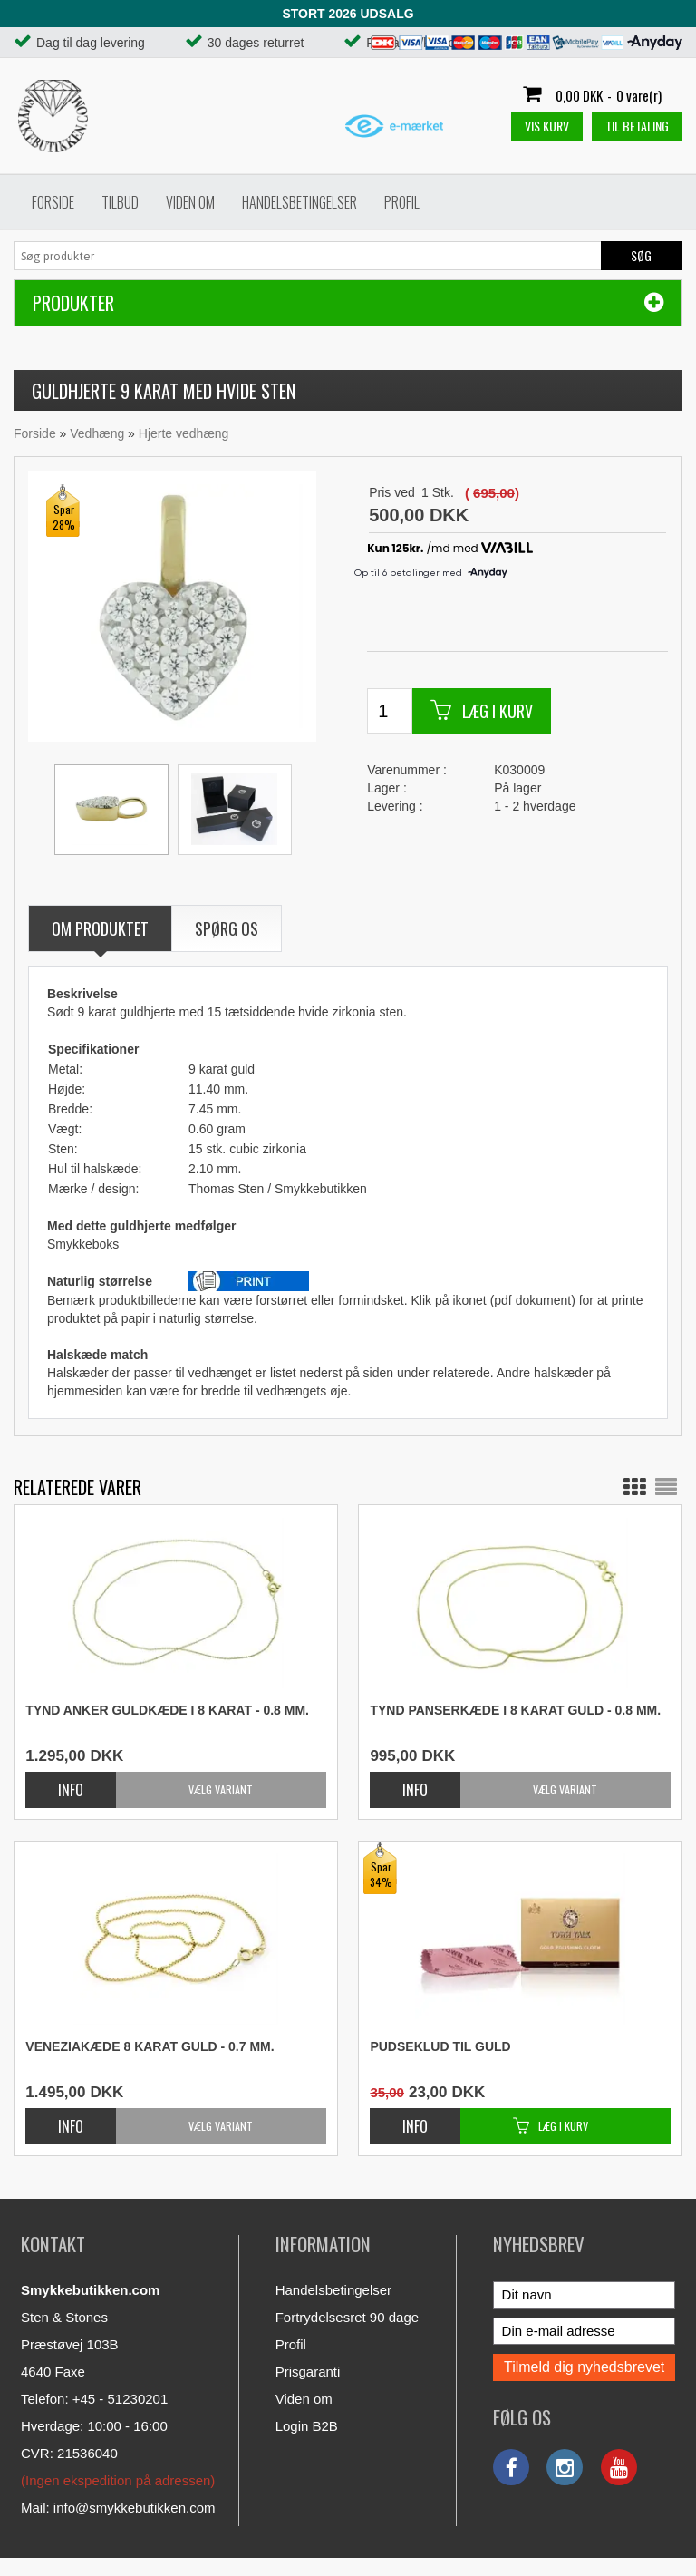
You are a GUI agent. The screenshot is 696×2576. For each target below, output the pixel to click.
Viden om (190, 202)
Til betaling (637, 125)
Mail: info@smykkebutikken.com (118, 2507)
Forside (53, 202)
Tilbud (120, 202)
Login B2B (307, 2426)
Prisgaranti (308, 2371)
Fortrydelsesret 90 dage (347, 2317)
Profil (402, 202)
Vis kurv (547, 125)
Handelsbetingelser (299, 202)
